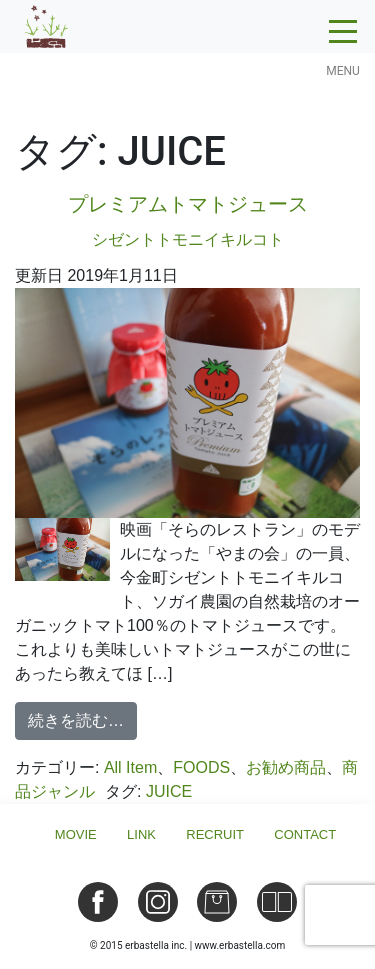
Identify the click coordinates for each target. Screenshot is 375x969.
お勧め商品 (286, 767)
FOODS (201, 767)
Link (141, 834)
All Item (130, 767)
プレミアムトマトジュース (187, 224)
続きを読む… (82, 718)
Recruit (215, 834)
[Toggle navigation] (343, 37)
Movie (76, 834)
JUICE (169, 791)
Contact (305, 834)
